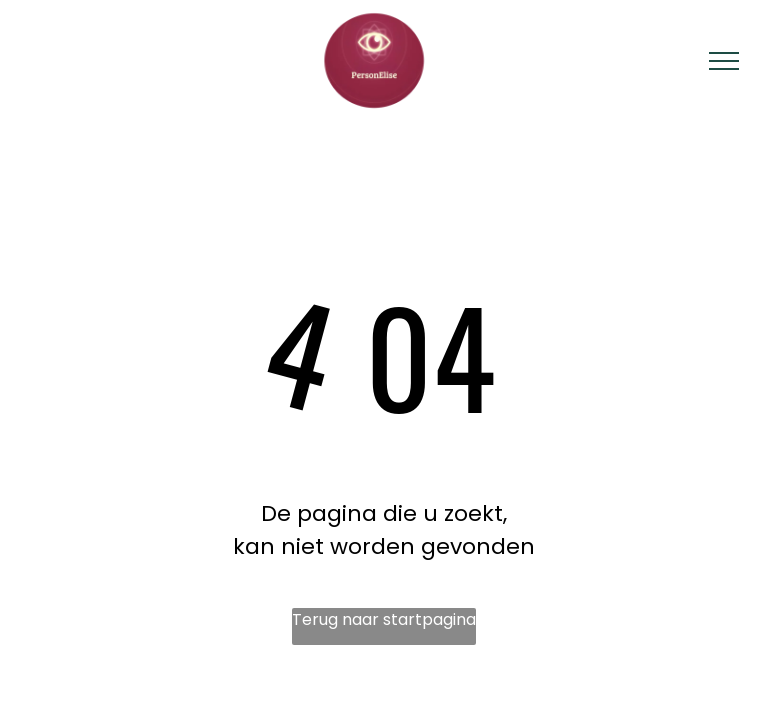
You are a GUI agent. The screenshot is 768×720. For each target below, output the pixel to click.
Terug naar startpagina (384, 619)
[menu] (724, 61)
